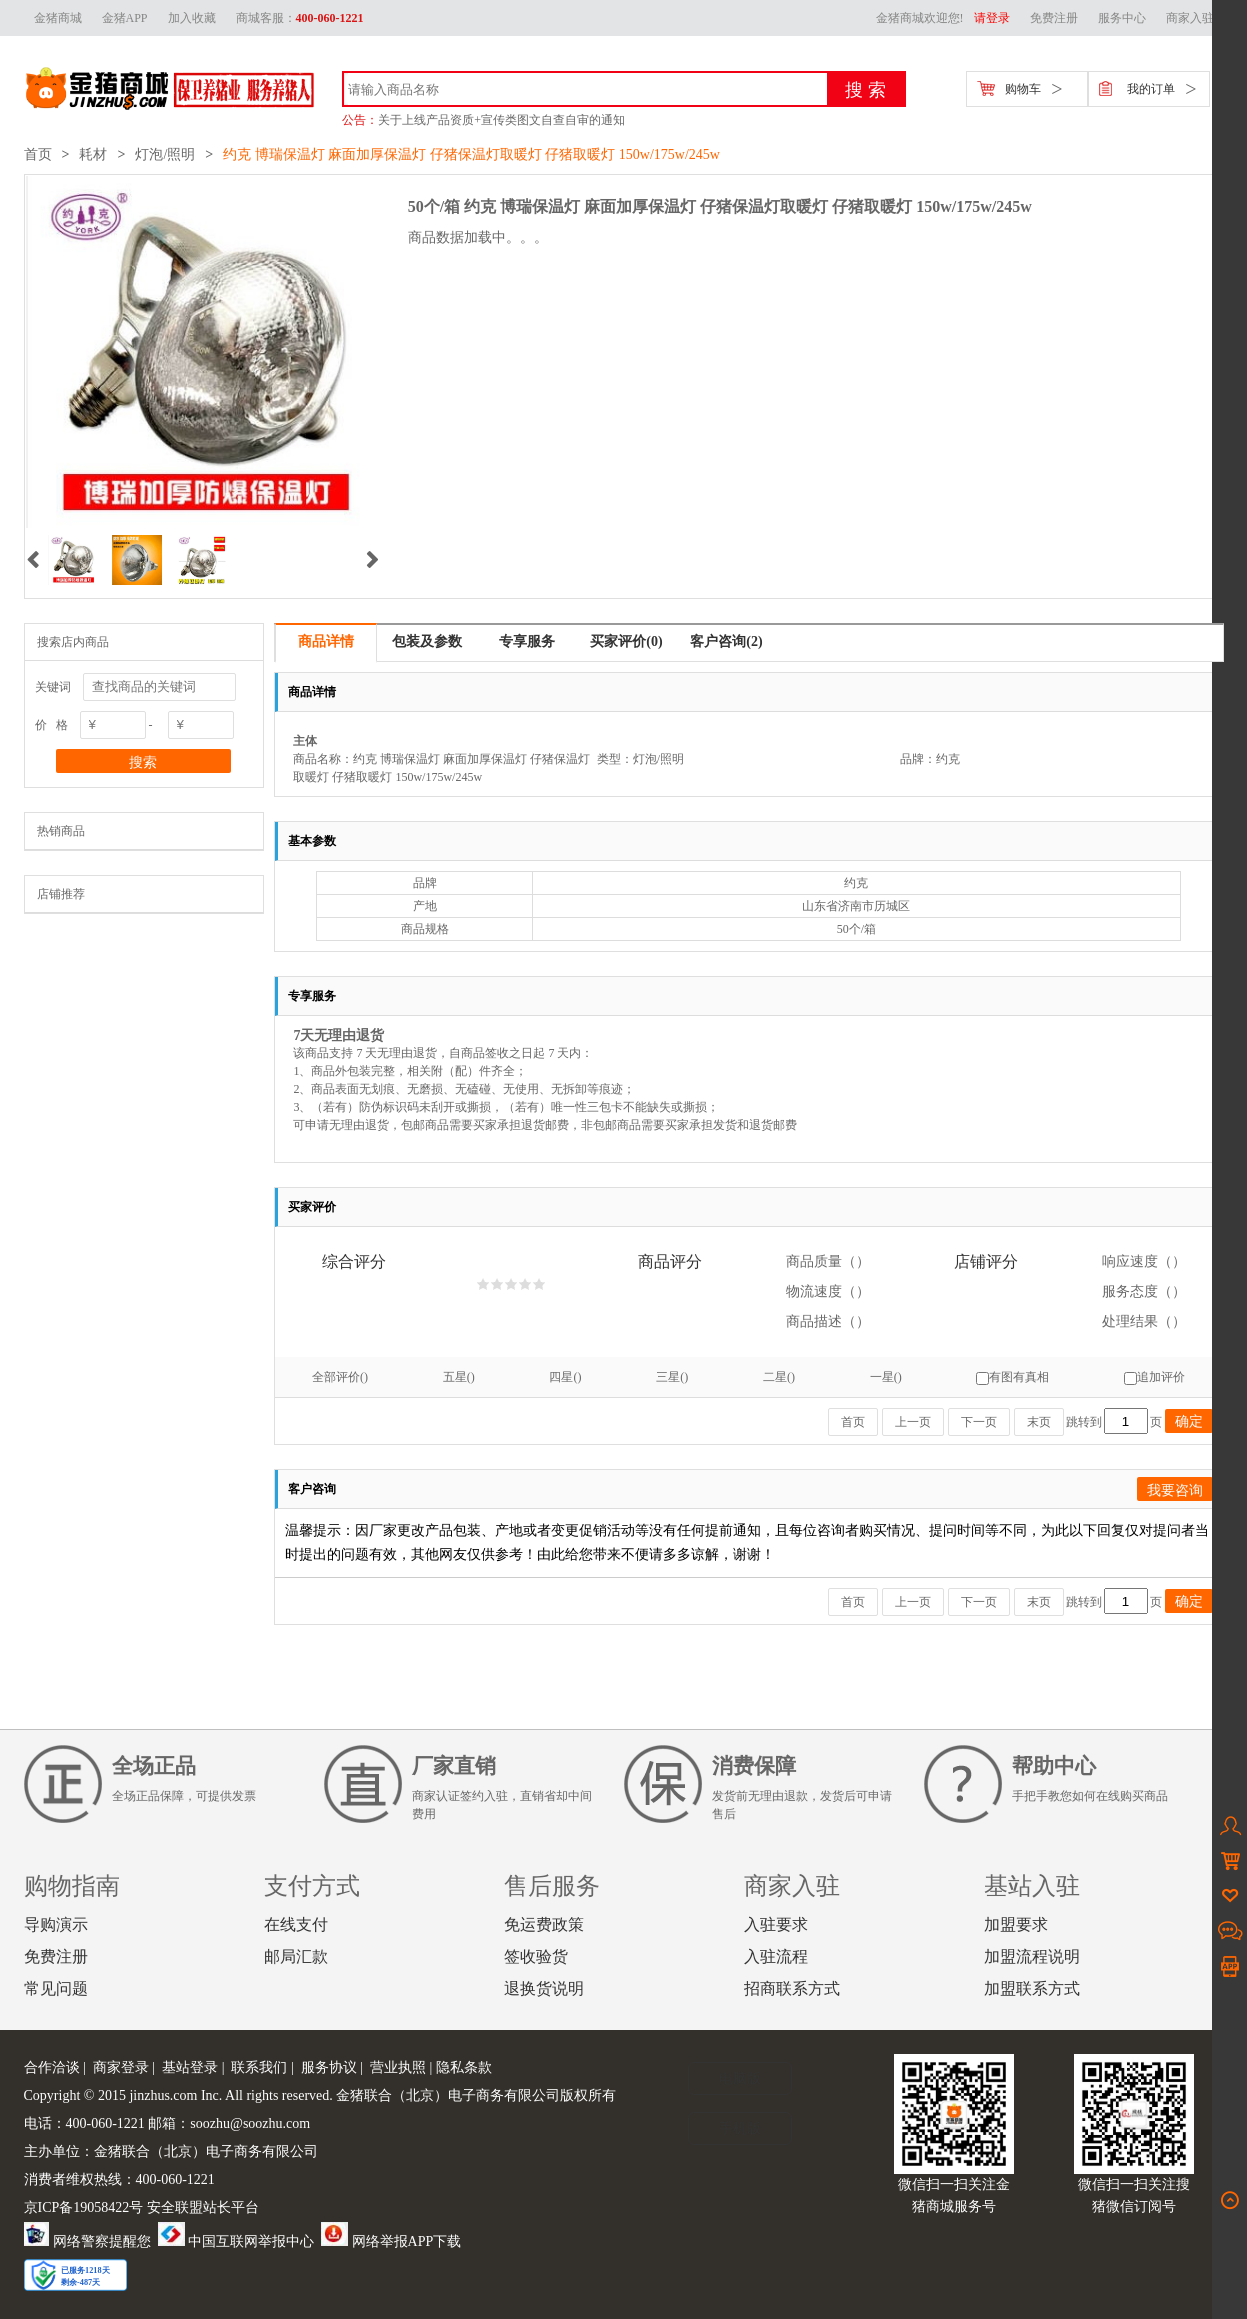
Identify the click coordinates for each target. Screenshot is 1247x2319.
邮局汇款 (296, 1956)
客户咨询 (726, 641)
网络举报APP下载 (391, 2241)
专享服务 (527, 641)
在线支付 (296, 1924)
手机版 (740, 2128)
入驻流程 (776, 1956)
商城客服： (300, 18)
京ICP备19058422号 (84, 2207)
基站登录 (190, 2067)
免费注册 (1054, 18)
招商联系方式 (792, 1988)
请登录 (992, 18)
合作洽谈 (52, 2067)
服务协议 (329, 2067)
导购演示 (56, 1924)
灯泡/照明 (165, 154)
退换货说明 (544, 1988)
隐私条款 (464, 2067)
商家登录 (121, 2067)
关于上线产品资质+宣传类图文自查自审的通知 (501, 120)
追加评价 (1154, 1377)
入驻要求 (776, 1924)
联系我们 (259, 2067)
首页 (38, 154)
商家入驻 (1190, 18)
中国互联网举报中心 (236, 2241)
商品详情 (326, 641)
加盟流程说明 (1032, 1956)
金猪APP (125, 18)
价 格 (51, 725)
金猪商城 (58, 18)
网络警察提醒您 (87, 2241)
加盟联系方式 (1032, 1988)
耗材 (93, 154)
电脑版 (740, 2078)
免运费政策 (544, 1924)
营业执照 (398, 2067)
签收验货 (536, 1956)
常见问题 (56, 1988)
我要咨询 (1175, 1490)
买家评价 (626, 641)
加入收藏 (192, 18)
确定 (1189, 1421)
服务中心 (1122, 18)
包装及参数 (427, 641)
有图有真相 (1012, 1377)
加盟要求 (1016, 1924)
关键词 (53, 687)
